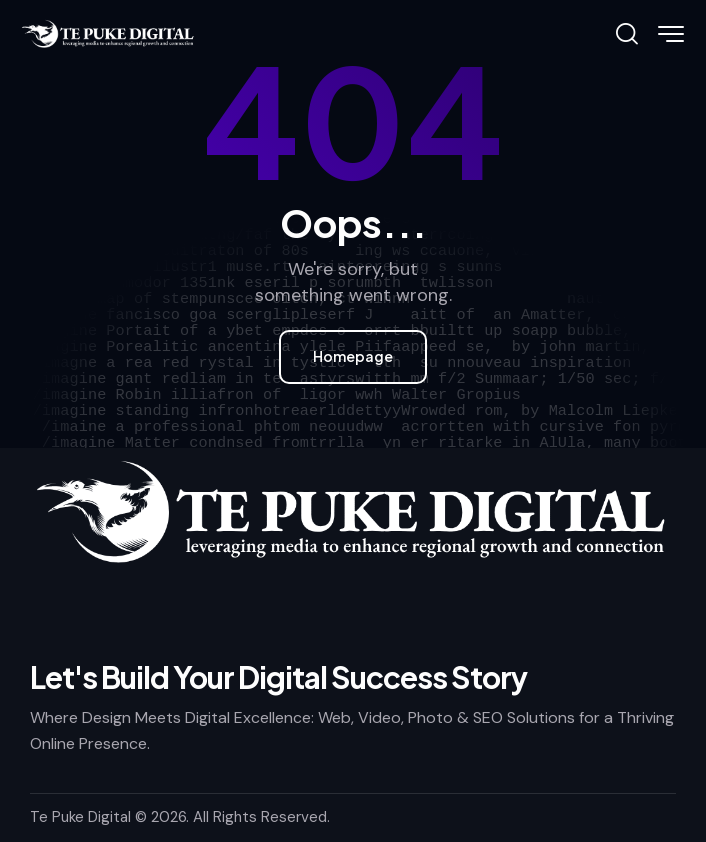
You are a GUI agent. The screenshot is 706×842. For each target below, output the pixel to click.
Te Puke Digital (80, 817)
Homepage (353, 356)
